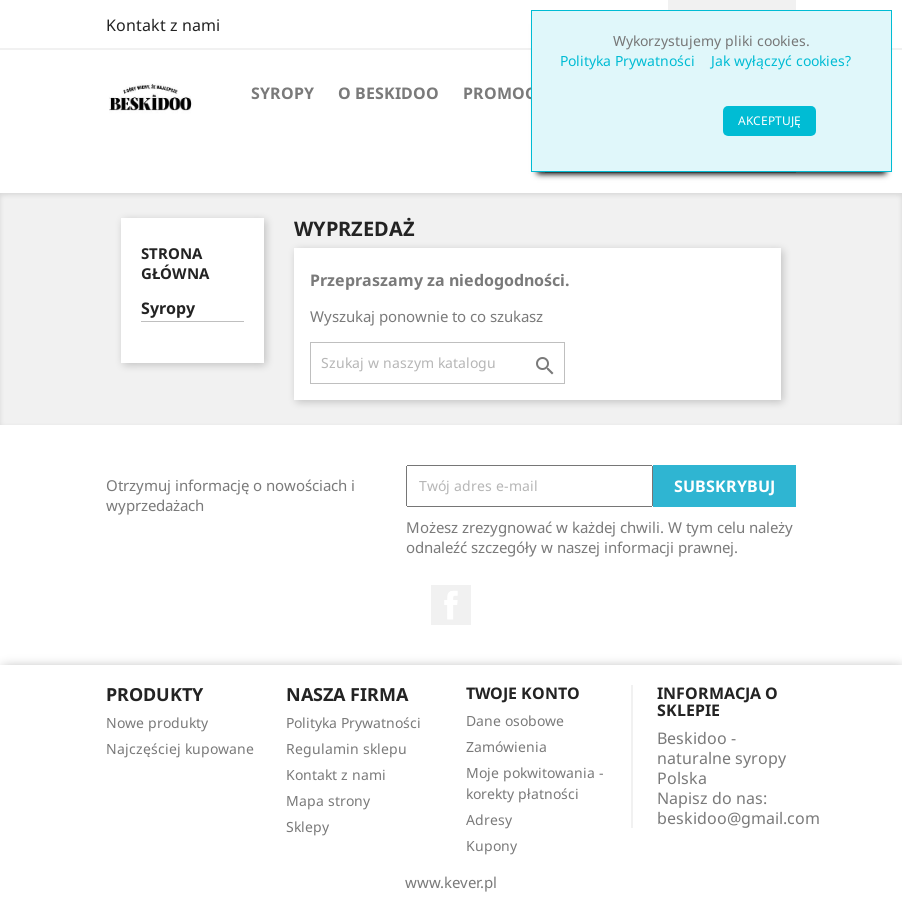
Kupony (491, 845)
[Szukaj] (437, 363)
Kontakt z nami (163, 25)
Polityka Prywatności (627, 60)
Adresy (489, 819)
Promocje (506, 93)
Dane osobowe (515, 720)
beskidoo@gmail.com (738, 818)
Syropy (282, 93)
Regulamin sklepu (346, 748)
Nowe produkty (157, 722)
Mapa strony (328, 800)
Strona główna (175, 263)
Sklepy (307, 826)
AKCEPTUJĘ (769, 120)
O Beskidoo (388, 93)
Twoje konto (523, 693)
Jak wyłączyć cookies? (781, 60)
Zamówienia (506, 746)
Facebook (451, 605)
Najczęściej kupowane (180, 748)
